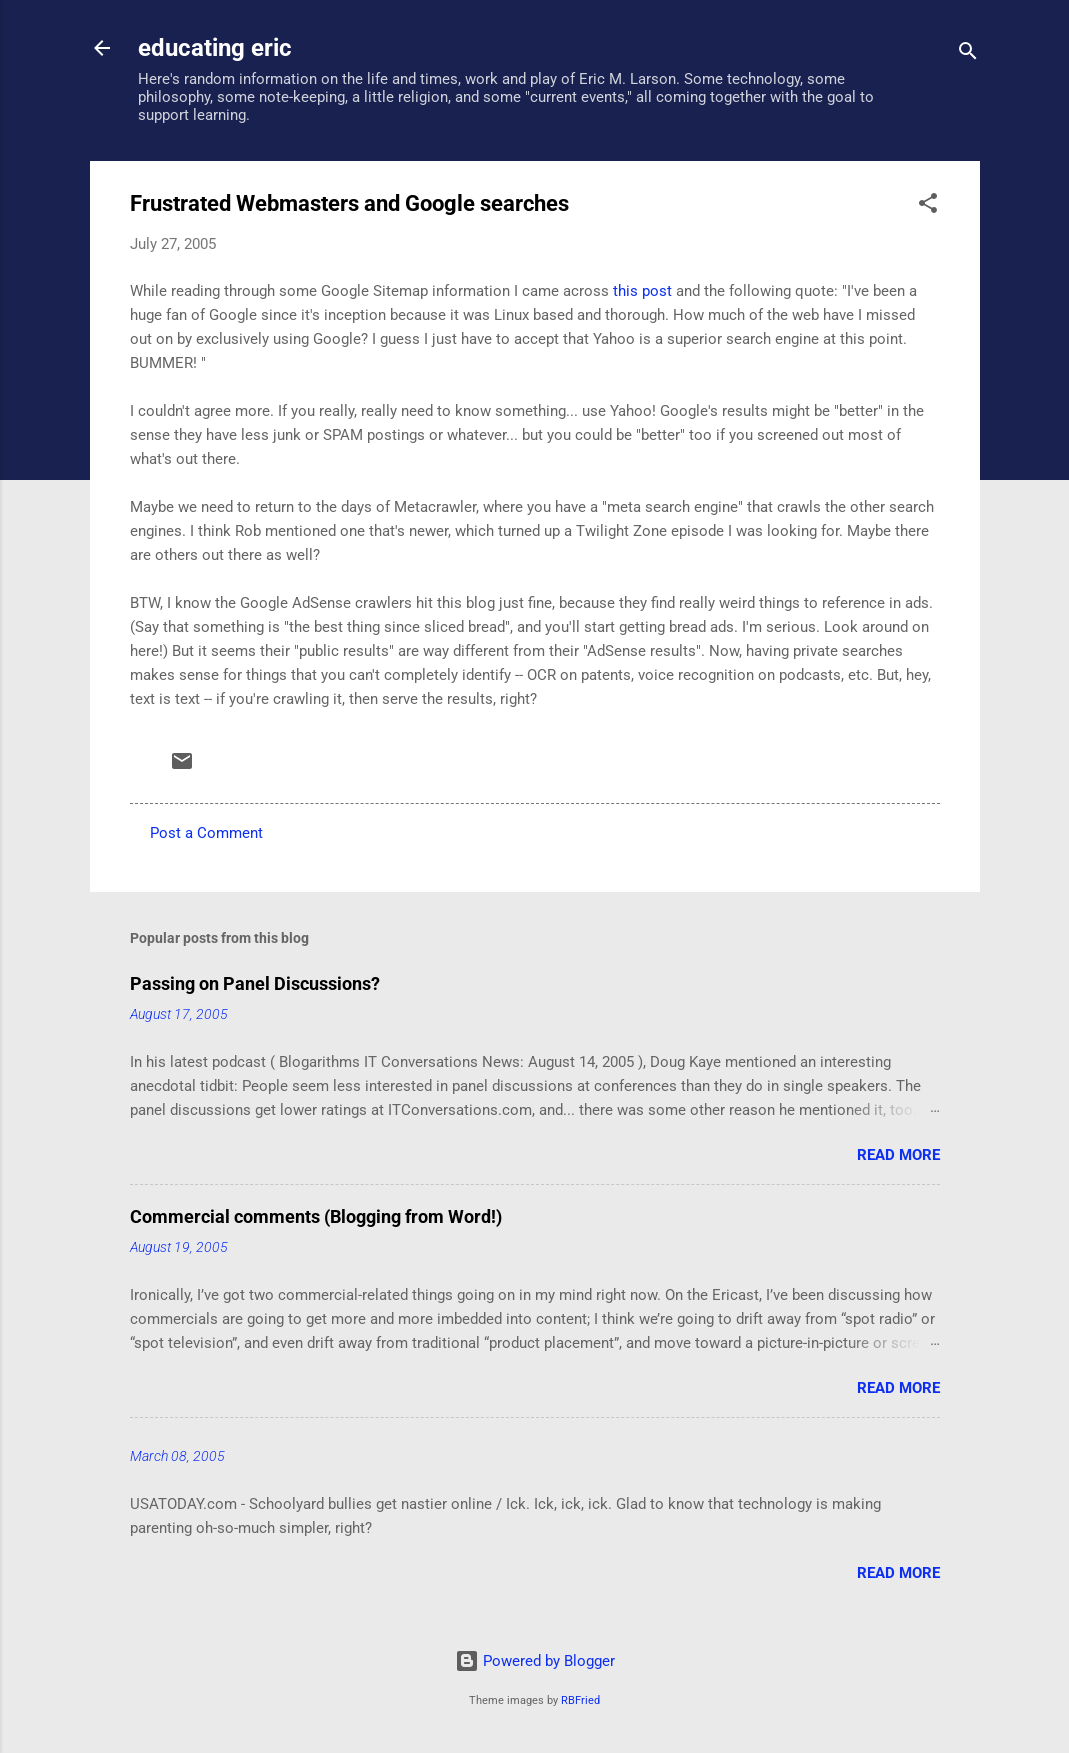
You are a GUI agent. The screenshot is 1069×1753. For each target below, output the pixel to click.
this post (642, 291)
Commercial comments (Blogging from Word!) (316, 1216)
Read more (898, 1155)
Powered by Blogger (535, 1661)
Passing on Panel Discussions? (255, 983)
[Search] (968, 54)
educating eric (215, 48)
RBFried (580, 1700)
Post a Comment (206, 833)
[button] (928, 206)
